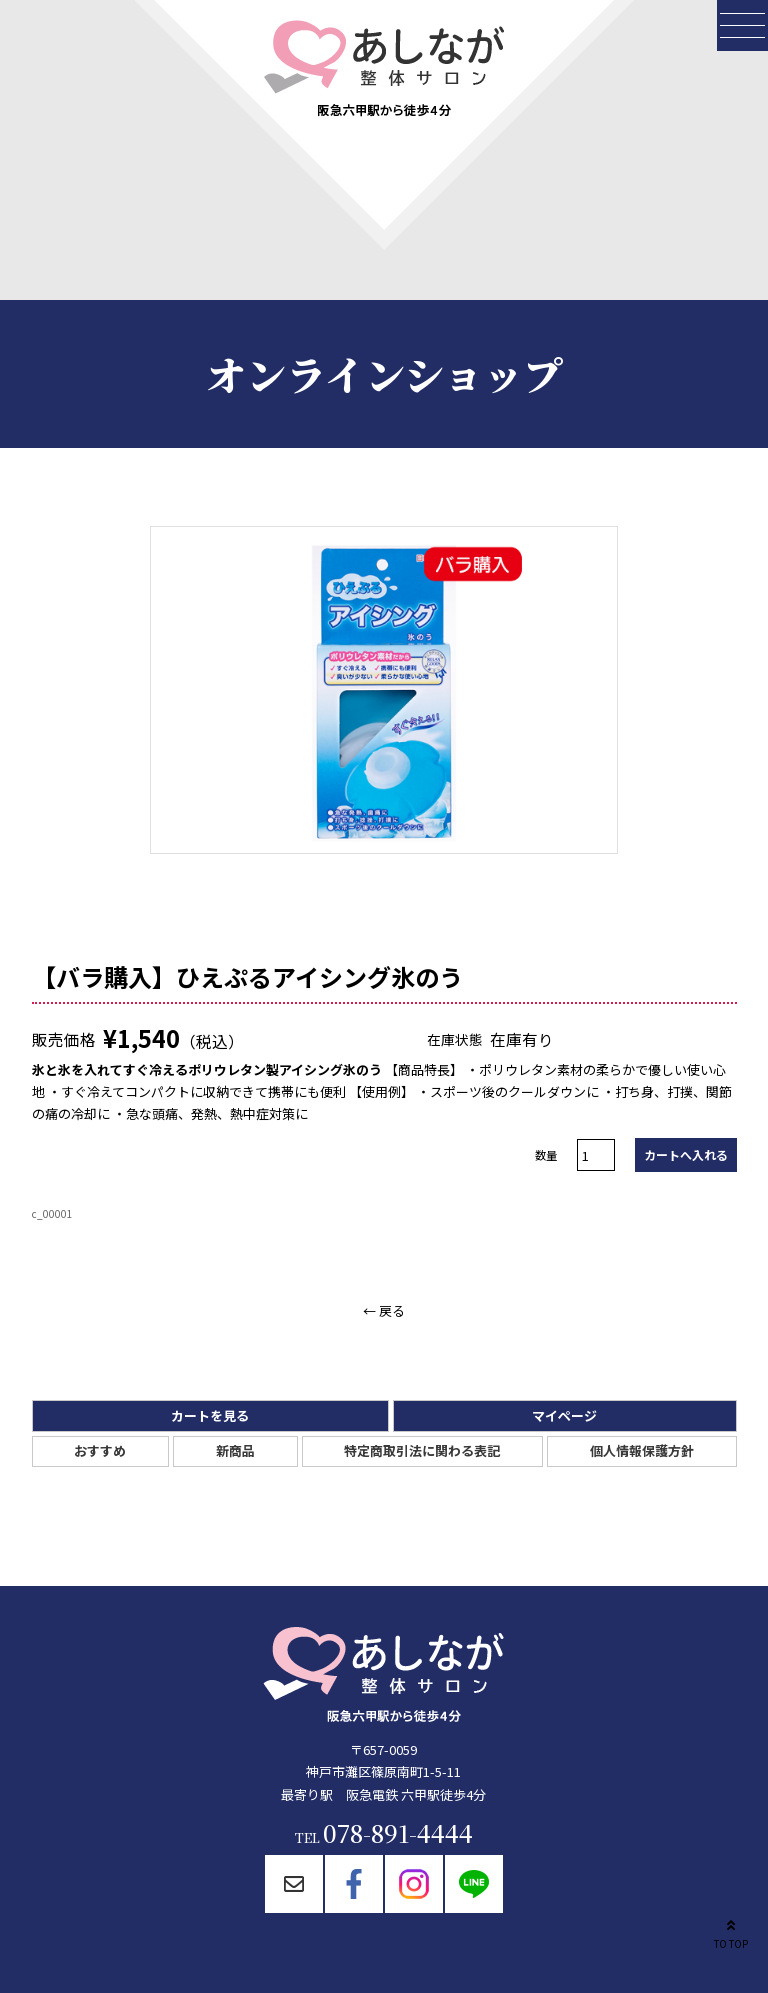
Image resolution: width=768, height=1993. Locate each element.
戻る (392, 1310)
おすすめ (100, 1450)
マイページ (564, 1415)
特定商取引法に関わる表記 (422, 1450)
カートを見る (210, 1415)
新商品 (235, 1450)
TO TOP (731, 1932)
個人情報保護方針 (642, 1450)
